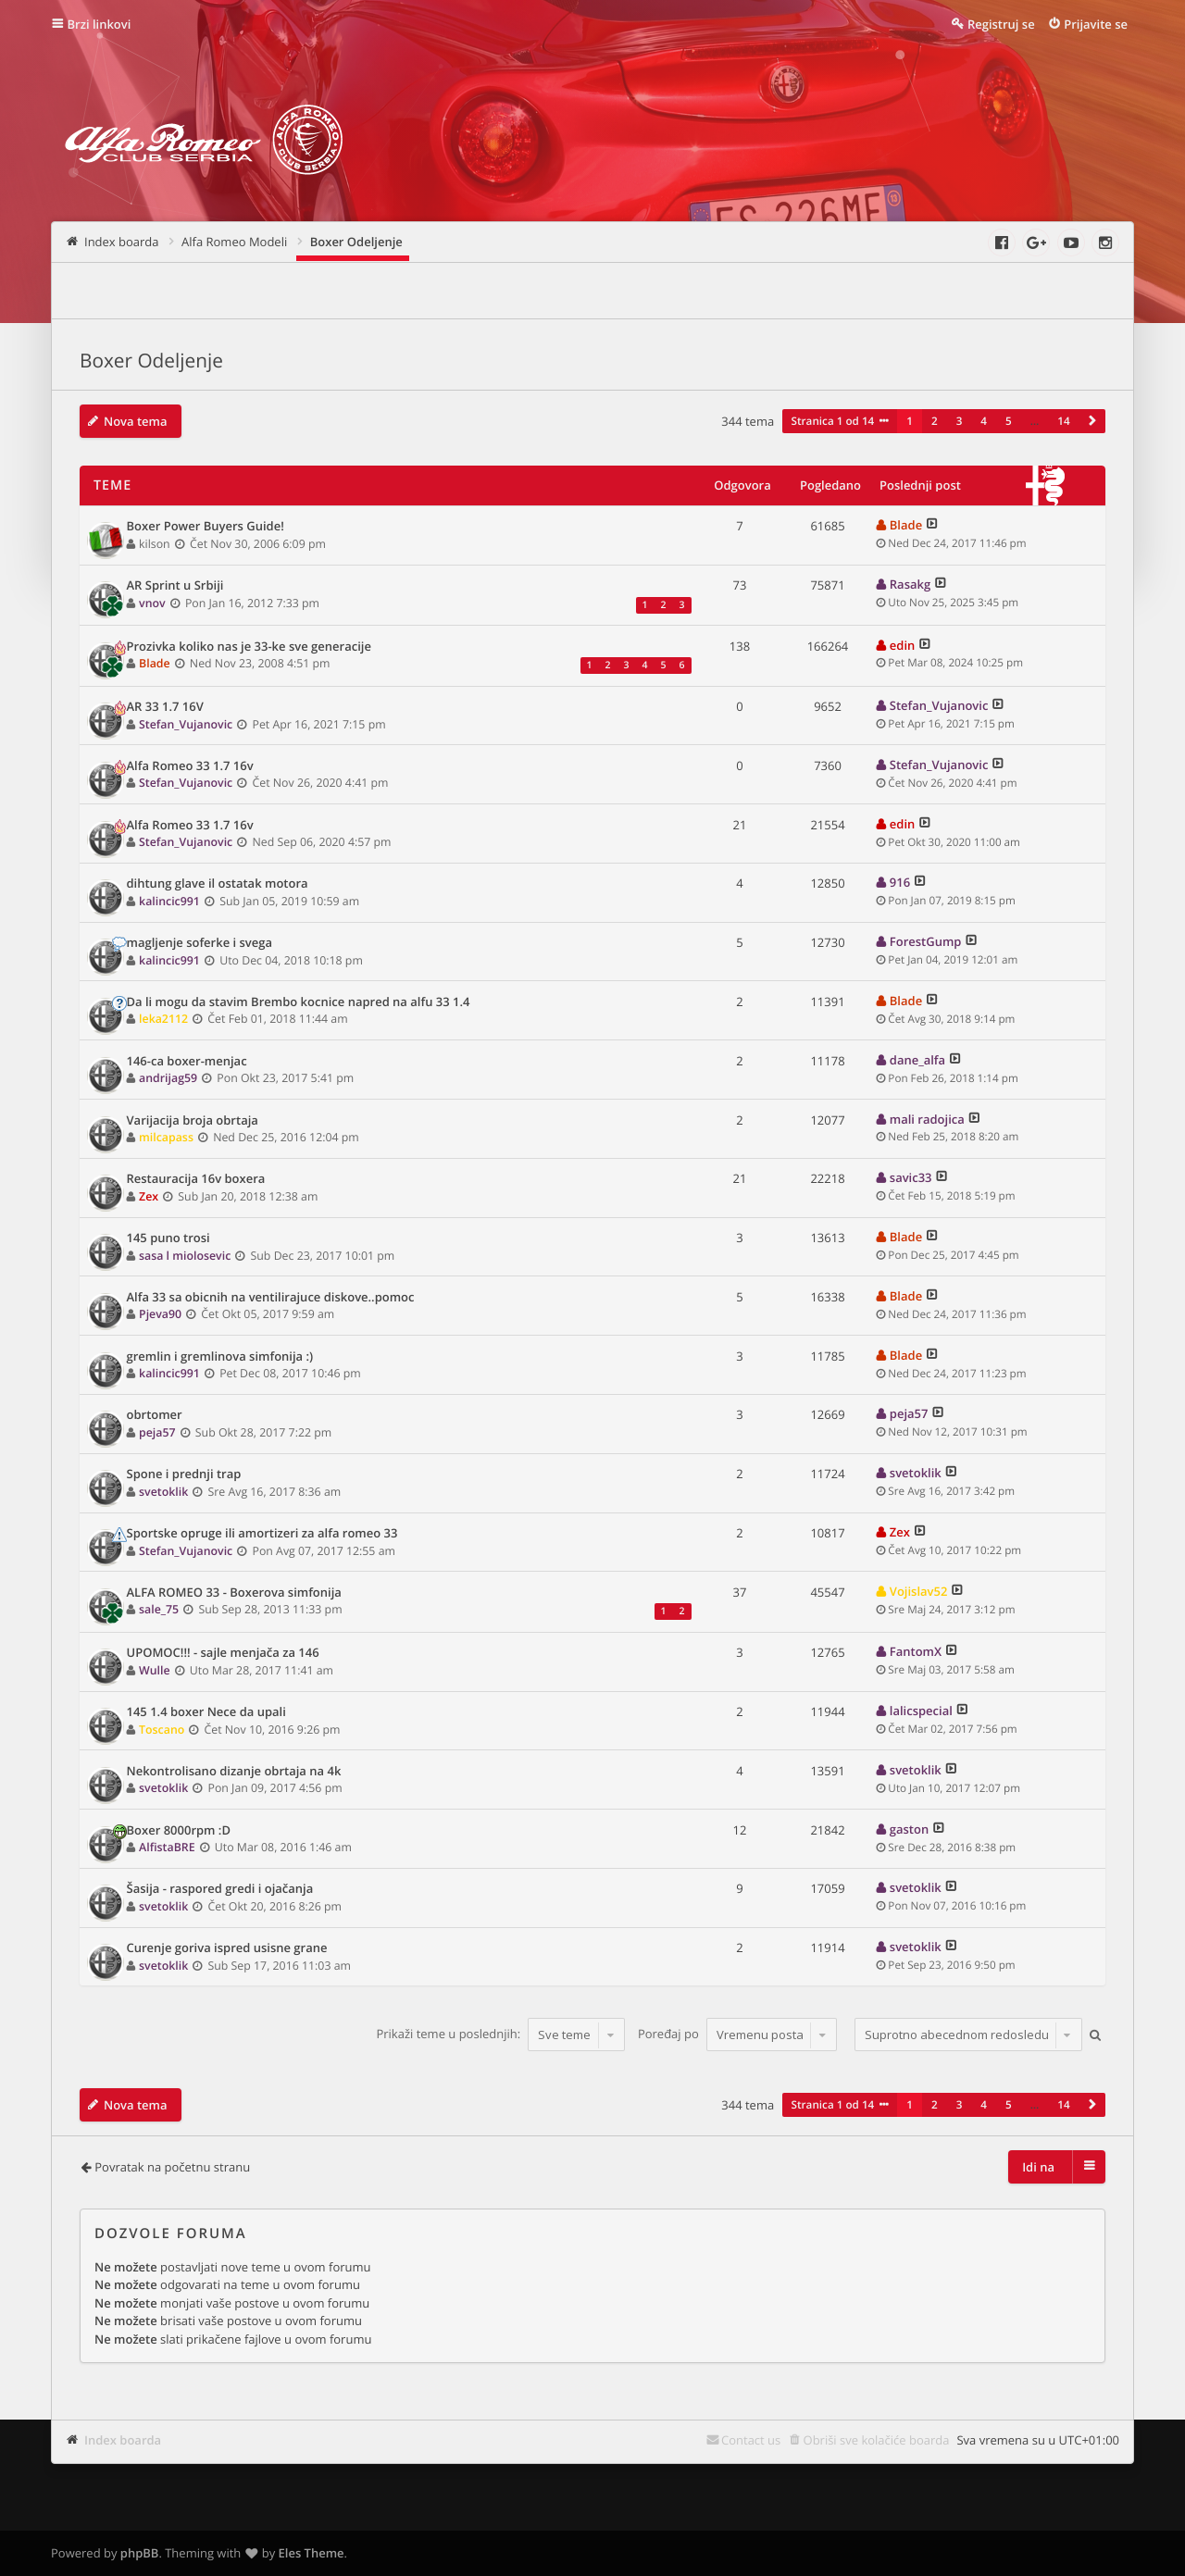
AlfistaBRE (166, 1847)
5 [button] (1008, 421)
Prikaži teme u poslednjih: (500, 2034)
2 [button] (934, 421)
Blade (906, 524)
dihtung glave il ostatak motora (217, 884)
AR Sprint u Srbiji (175, 586)
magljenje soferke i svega (200, 943)
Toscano (161, 1729)
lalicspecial (921, 1710)
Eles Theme (311, 2553)
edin (902, 645)
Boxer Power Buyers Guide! (205, 526)
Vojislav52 (919, 1591)
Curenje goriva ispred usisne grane (227, 1948)
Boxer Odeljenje (151, 361)
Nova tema (136, 421)
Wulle (154, 1670)
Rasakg (910, 584)
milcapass (166, 1137)
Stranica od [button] (833, 421)
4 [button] (983, 421)
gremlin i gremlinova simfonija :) (220, 1357)
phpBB (139, 2553)
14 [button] (1063, 421)
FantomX (916, 1651)
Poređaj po (737, 2034)
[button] (1092, 421)
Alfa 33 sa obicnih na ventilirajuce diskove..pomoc (271, 1297)
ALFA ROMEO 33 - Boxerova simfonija (234, 1593)
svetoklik (163, 1492)
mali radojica (927, 1119)
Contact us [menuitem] (750, 2440)
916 (900, 882)
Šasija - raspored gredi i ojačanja (220, 1889)
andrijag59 (168, 1078)
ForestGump (926, 941)
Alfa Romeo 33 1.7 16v (190, 766)
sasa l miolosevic (185, 1255)
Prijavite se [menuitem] (1096, 24)
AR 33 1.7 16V (165, 707)
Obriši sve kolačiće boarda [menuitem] (877, 2440)
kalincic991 (169, 901)
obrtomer (154, 1415)
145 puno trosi (168, 1238)
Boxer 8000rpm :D (179, 1830)
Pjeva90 (160, 1314)
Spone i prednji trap (184, 1474)
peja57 (157, 1432)
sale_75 (159, 1609)
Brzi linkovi (99, 24)
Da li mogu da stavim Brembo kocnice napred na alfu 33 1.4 (298, 1002)
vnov (152, 603)
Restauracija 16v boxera (196, 1179)
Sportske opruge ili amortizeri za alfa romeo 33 (262, 1533)
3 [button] (959, 421)
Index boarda (122, 2440)
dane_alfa (917, 1060)
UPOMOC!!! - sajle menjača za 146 (223, 1653)
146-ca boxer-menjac (187, 1061)
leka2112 (163, 1019)
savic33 (911, 1177)
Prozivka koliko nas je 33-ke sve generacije (249, 647)
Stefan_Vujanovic (185, 724)
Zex (148, 1196)
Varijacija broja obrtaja (192, 1121)
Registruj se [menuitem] (1001, 24)
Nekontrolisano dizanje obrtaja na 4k (234, 1771)
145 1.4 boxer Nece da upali (206, 1712)
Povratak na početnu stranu (172, 2167)
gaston (909, 1829)
